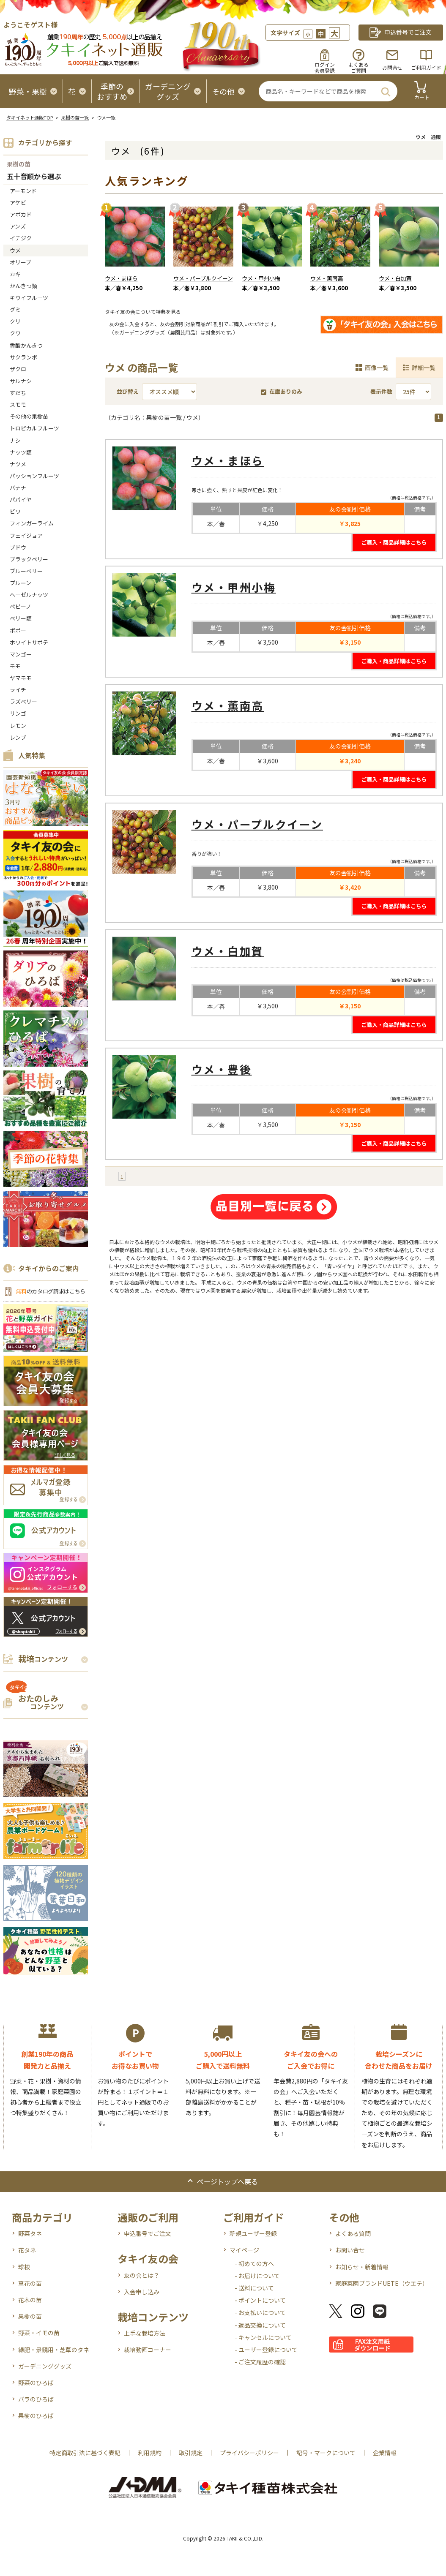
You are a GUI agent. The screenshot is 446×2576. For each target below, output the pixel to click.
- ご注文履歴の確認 (260, 2362)
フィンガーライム (32, 523)
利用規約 (149, 2452)
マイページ (244, 2250)
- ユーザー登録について (266, 2349)
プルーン (20, 583)
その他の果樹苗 (29, 416)
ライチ (18, 690)
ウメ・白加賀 (395, 278)
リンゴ (18, 713)
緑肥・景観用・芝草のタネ (53, 2349)
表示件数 (381, 391)
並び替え (128, 391)
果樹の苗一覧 (75, 117)
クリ (15, 321)
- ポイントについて (260, 2300)
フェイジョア (26, 535)
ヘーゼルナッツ (29, 595)
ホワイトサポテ (29, 642)
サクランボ (23, 357)
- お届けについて (257, 2275)
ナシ (15, 440)
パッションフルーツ (34, 476)
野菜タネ (30, 2233)
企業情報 (385, 2452)
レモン (18, 726)
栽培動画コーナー (147, 2349)
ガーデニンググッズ (44, 2366)
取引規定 (190, 2452)
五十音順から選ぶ (34, 176)
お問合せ (392, 67)
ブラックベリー (29, 559)
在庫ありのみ (281, 391)
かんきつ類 (23, 286)
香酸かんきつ (26, 345)
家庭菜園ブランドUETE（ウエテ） (381, 2283)
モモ (15, 666)
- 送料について (254, 2288)
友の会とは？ (141, 2275)
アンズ (18, 226)
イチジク (21, 238)
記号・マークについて (326, 2452)
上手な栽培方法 (144, 2333)
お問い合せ (350, 2250)
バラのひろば (36, 2399)
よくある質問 (353, 2233)
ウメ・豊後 (222, 1069)
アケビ (18, 203)
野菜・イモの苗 (39, 2332)
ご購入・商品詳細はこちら (394, 542)
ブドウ (18, 547)
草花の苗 (30, 2283)
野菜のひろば (36, 2382)
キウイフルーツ (29, 298)
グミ (15, 309)
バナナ (18, 488)
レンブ (18, 737)
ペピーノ (20, 606)
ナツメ (18, 464)
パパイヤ (21, 500)
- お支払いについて (260, 2312)
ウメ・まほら (121, 278)
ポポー (18, 630)
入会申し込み (141, 2291)
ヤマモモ (21, 678)
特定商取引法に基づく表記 (84, 2452)
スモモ (18, 404)
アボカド (21, 214)
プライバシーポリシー (249, 2452)
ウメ (15, 250)
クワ (15, 333)
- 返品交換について (260, 2325)
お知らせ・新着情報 (362, 2267)
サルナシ (21, 381)
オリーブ (20, 262)
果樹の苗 (18, 164)
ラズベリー (23, 701)
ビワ (15, 511)
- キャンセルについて (263, 2337)
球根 (24, 2267)
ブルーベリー (26, 571)
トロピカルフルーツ (34, 428)
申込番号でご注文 (147, 2233)
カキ (15, 274)
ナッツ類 (21, 452)
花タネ (27, 2250)
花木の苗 (30, 2300)
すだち (18, 393)
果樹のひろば (36, 2415)
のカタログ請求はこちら (50, 1291)
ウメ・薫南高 (326, 278)
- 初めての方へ (254, 2263)
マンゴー (21, 654)
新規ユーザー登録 (253, 2233)
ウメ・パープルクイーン (203, 278)
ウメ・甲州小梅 (261, 278)
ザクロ (18, 369)
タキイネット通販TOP (29, 117)
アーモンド (23, 191)
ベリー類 (21, 618)
